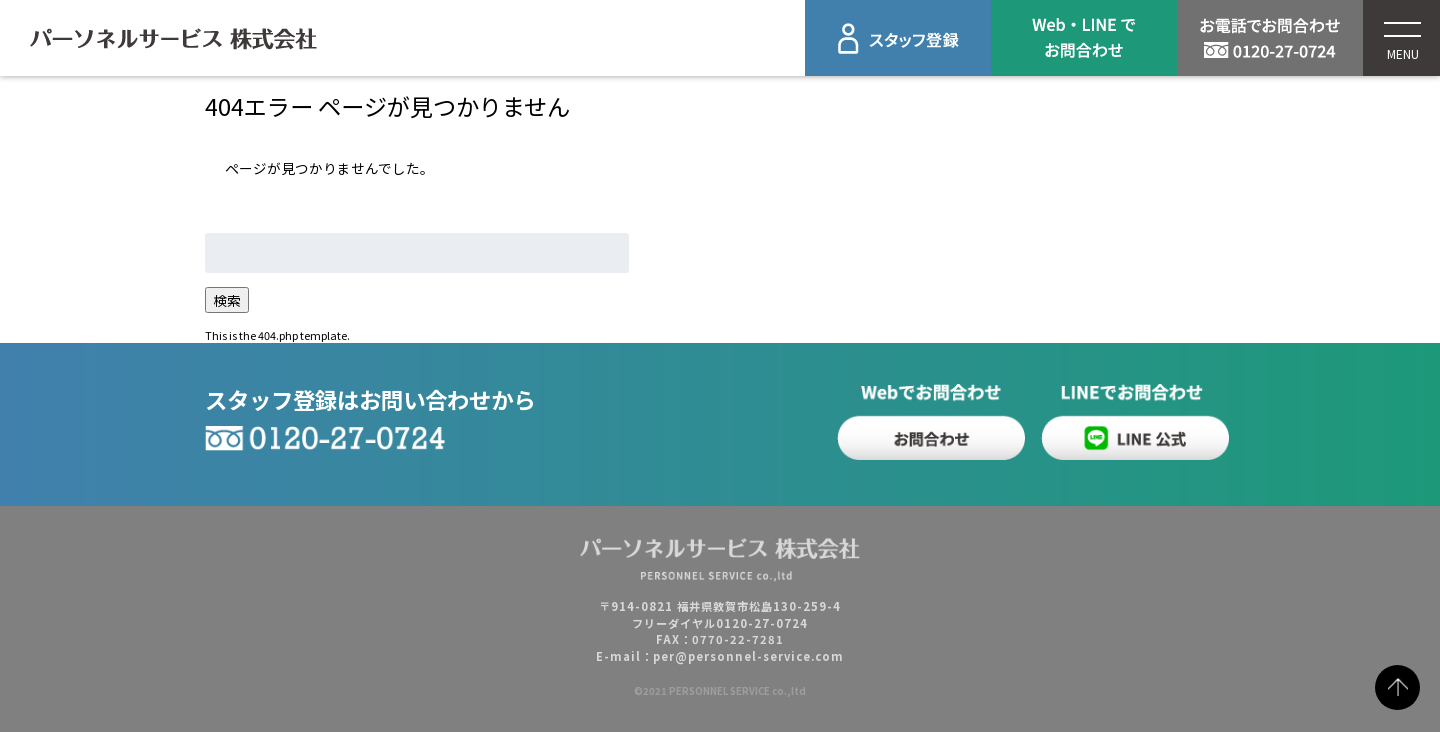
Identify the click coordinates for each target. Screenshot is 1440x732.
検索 (227, 300)
